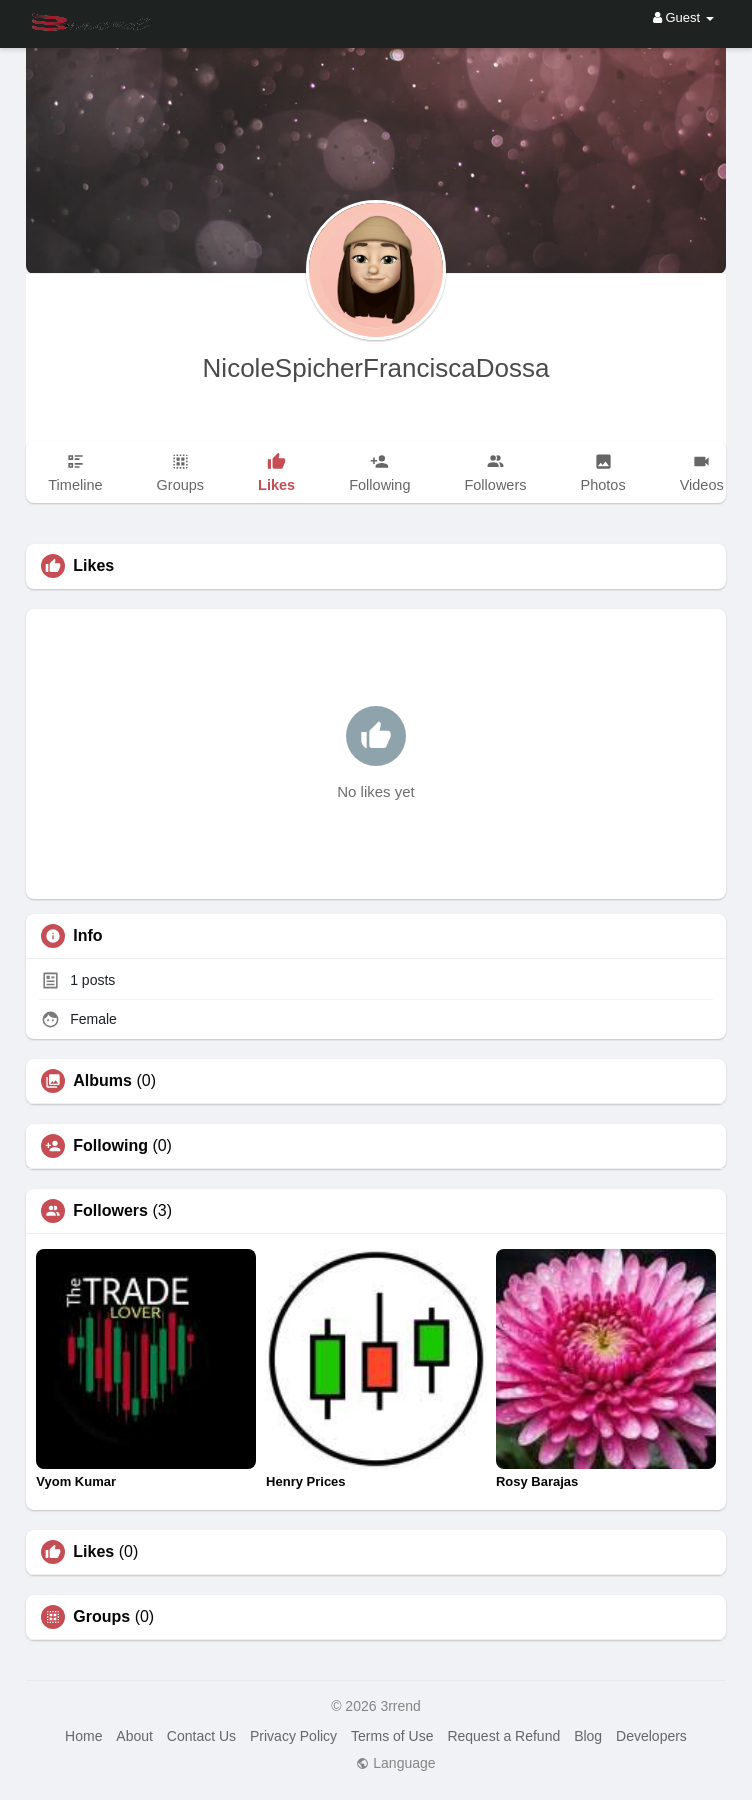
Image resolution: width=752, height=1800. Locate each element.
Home (83, 1736)
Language (395, 1763)
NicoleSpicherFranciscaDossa (376, 368)
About (134, 1736)
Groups (101, 1617)
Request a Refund (503, 1736)
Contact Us (201, 1736)
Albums (102, 1081)
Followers (110, 1211)
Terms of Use (392, 1736)
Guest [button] (683, 17)
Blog (588, 1736)
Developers (651, 1736)
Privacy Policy (293, 1736)
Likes (93, 1552)
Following (110, 1146)
